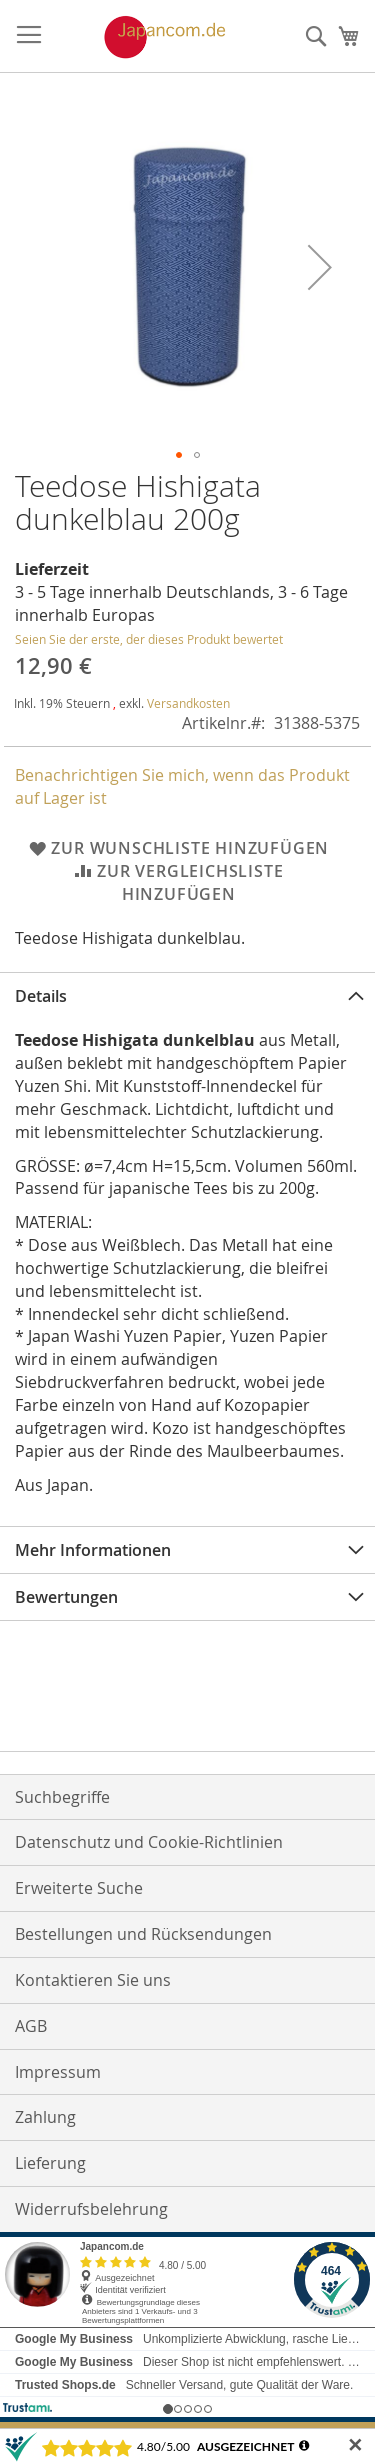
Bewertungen (66, 1597)
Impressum (58, 2072)
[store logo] (144, 37)
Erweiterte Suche (79, 1888)
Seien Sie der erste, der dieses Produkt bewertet (149, 639)
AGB (31, 2026)
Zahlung (45, 2117)
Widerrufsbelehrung (91, 2209)
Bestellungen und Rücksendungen (143, 1934)
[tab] (187, 995)
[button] (320, 267)
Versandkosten (188, 703)
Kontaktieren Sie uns (93, 1980)
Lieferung (50, 2163)
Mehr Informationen (93, 1550)
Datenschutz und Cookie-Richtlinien (149, 1842)
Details (41, 996)
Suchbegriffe (62, 1797)
